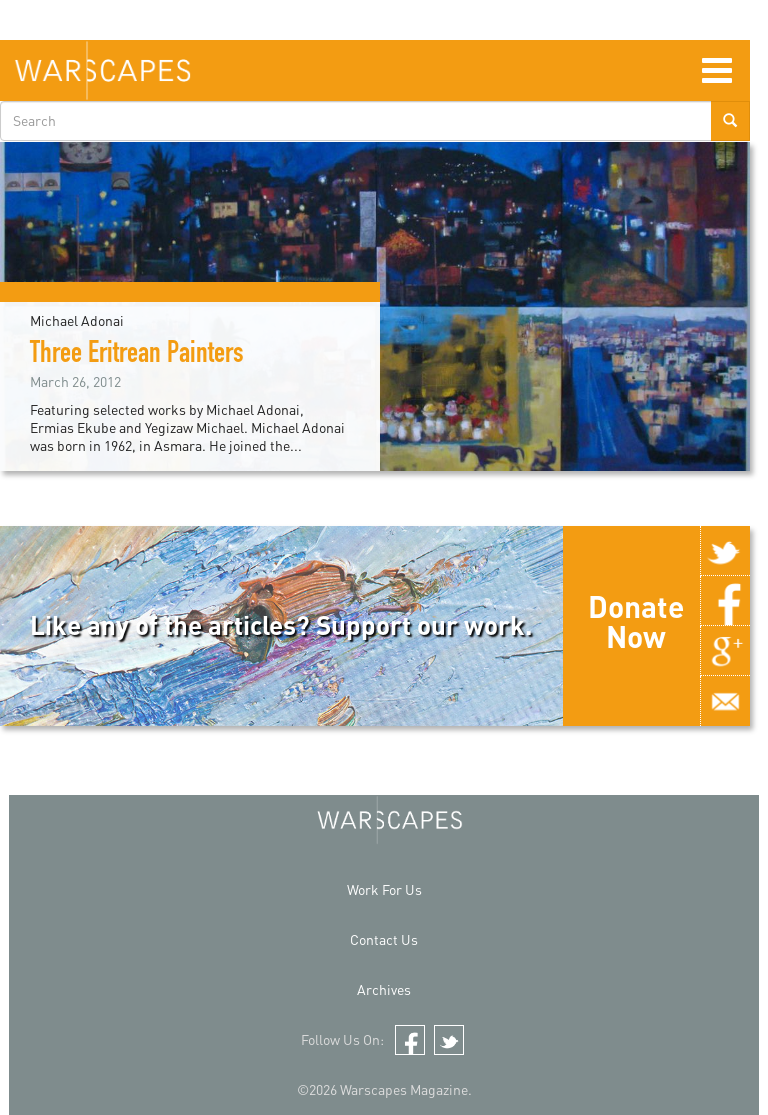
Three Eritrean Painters (137, 356)
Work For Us (384, 889)
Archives (384, 989)
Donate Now (636, 621)
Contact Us (384, 939)
